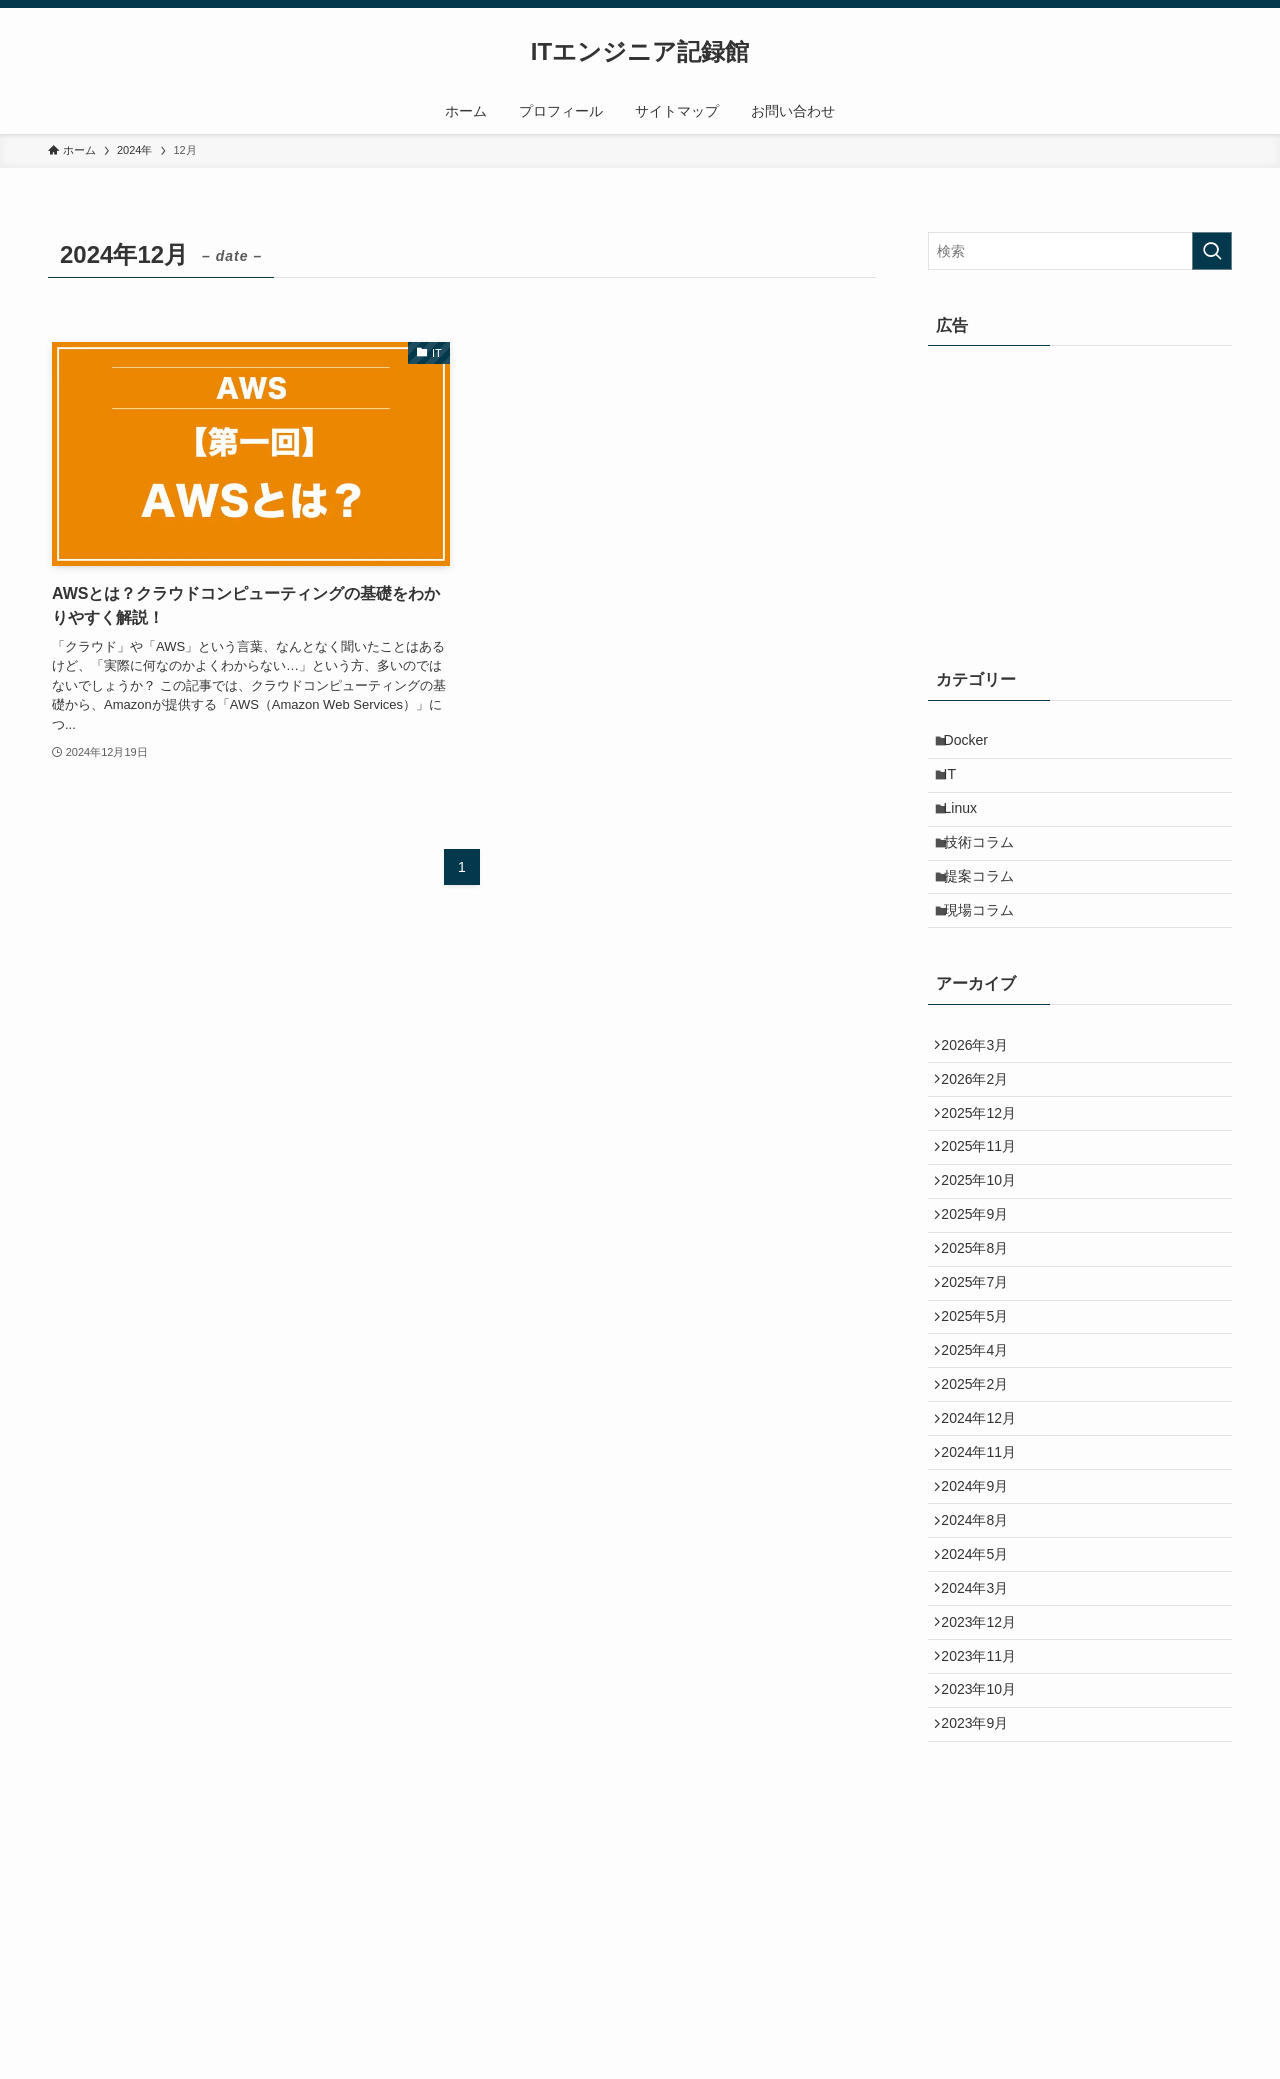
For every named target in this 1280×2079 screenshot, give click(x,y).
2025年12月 (986, 1178)
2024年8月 (982, 1677)
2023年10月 (986, 1885)
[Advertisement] (1080, 497)
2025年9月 (982, 1302)
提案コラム (988, 911)
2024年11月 (986, 1594)
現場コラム (988, 952)
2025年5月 (982, 1427)
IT (959, 786)
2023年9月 (982, 1926)
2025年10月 (986, 1261)
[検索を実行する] (1212, 251)
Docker (975, 744)
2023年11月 (986, 1843)
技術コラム (988, 869)
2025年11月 (986, 1219)
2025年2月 (982, 1510)
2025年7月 (982, 1386)
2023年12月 (986, 1802)
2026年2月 (982, 1136)
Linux (969, 827)
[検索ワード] (1080, 251)
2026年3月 (982, 1094)
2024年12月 (986, 1552)
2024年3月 (982, 1760)
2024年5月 (982, 1718)
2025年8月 (982, 1344)
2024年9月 (982, 1635)
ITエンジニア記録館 (640, 52)
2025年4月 (982, 1469)
